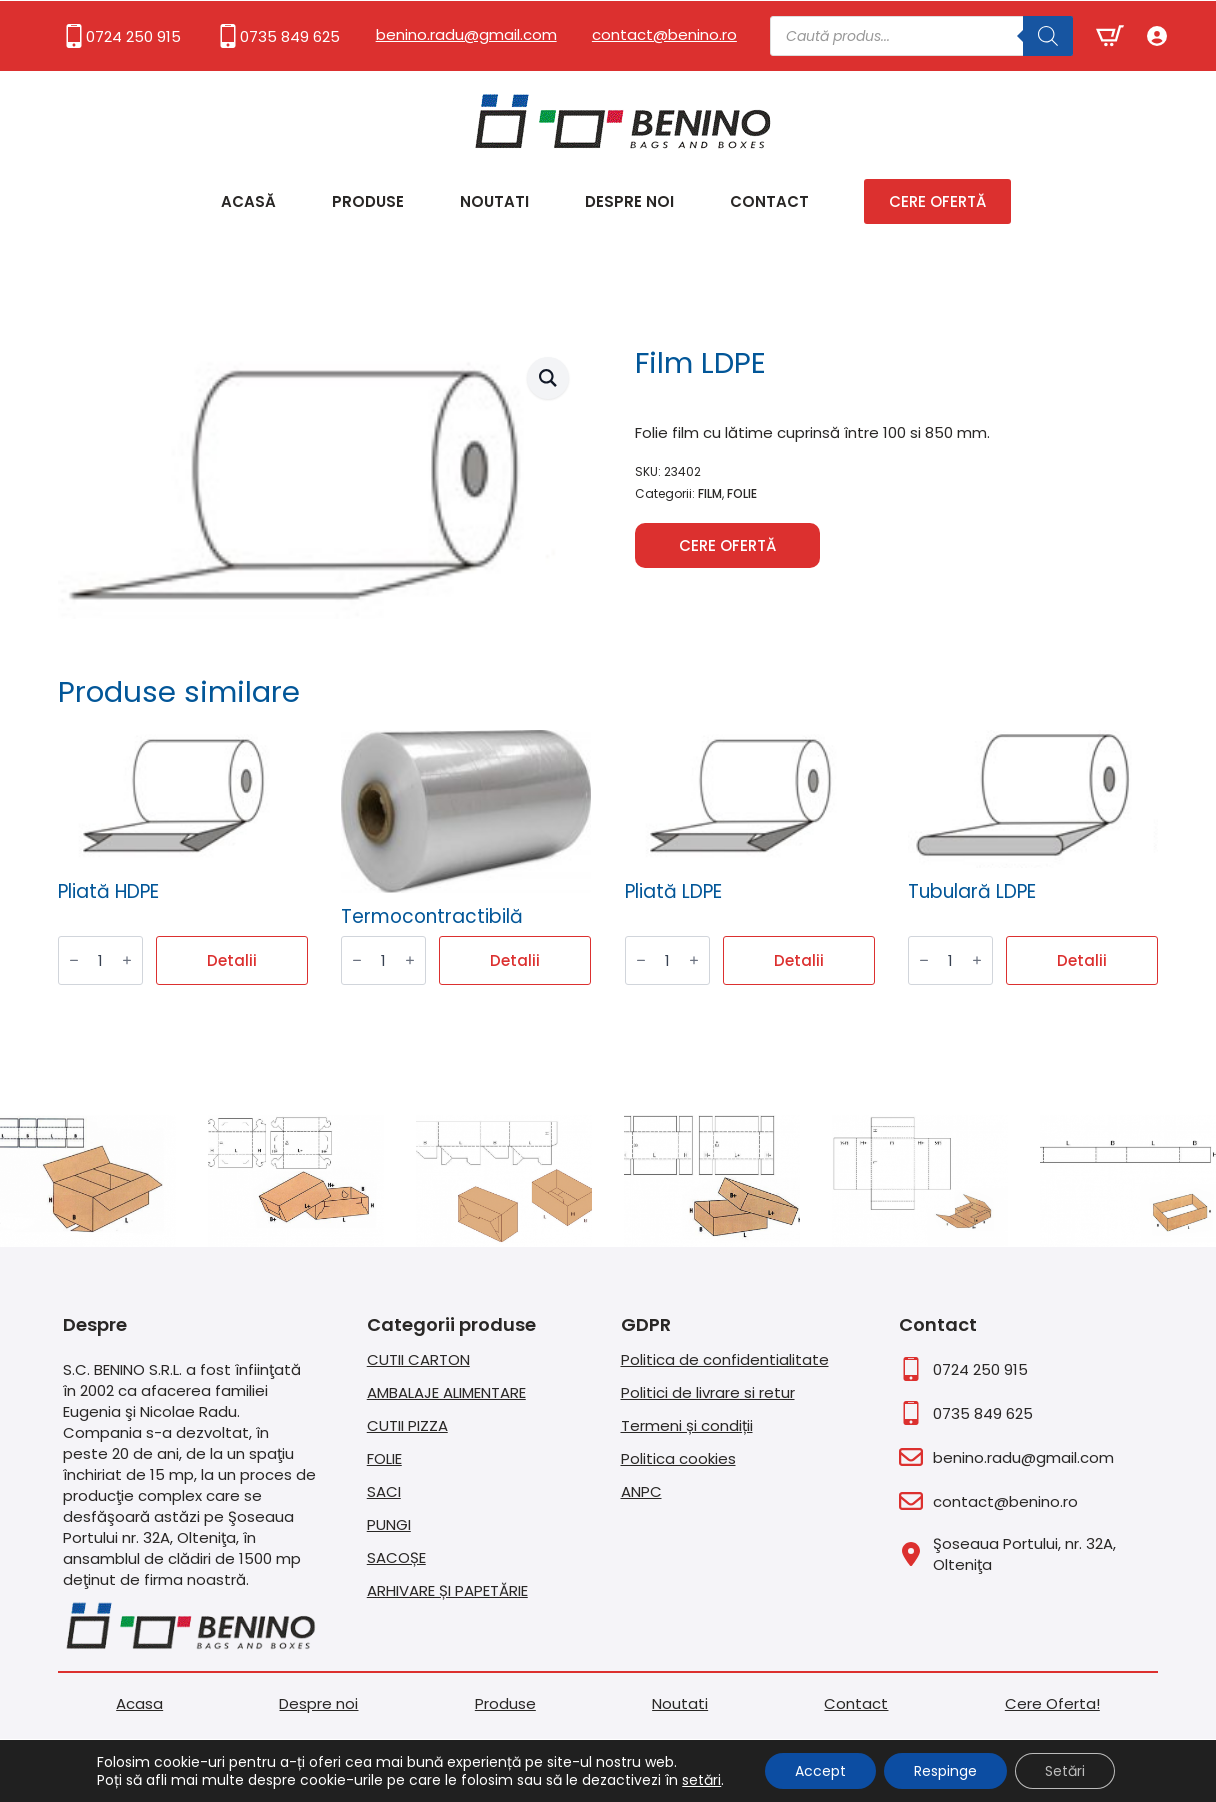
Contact (769, 201)
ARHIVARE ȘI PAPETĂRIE (447, 1590)
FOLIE (742, 493)
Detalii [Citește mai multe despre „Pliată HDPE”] (232, 960)
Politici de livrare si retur (708, 1392)
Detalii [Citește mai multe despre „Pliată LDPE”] (799, 960)
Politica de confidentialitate (725, 1359)
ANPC (641, 1491)
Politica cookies (678, 1458)
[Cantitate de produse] (100, 960)
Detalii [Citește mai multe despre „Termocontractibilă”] (515, 960)
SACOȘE (396, 1557)
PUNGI (389, 1524)
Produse (368, 201)
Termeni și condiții (687, 1425)
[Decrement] (74, 961)
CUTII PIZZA (407, 1425)
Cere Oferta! (1052, 1703)
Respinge (945, 1771)
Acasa (139, 1703)
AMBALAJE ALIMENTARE (446, 1392)
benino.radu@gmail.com (466, 34)
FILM (710, 493)
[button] (548, 378)
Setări (1065, 1771)
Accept (820, 1771)
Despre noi (629, 201)
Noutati (494, 201)
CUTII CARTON (418, 1359)
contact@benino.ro (664, 34)
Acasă (248, 201)
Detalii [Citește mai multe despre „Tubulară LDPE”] (1082, 960)
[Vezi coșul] (1110, 36)
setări (701, 1780)
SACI (384, 1491)
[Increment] (127, 961)
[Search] (1048, 36)
